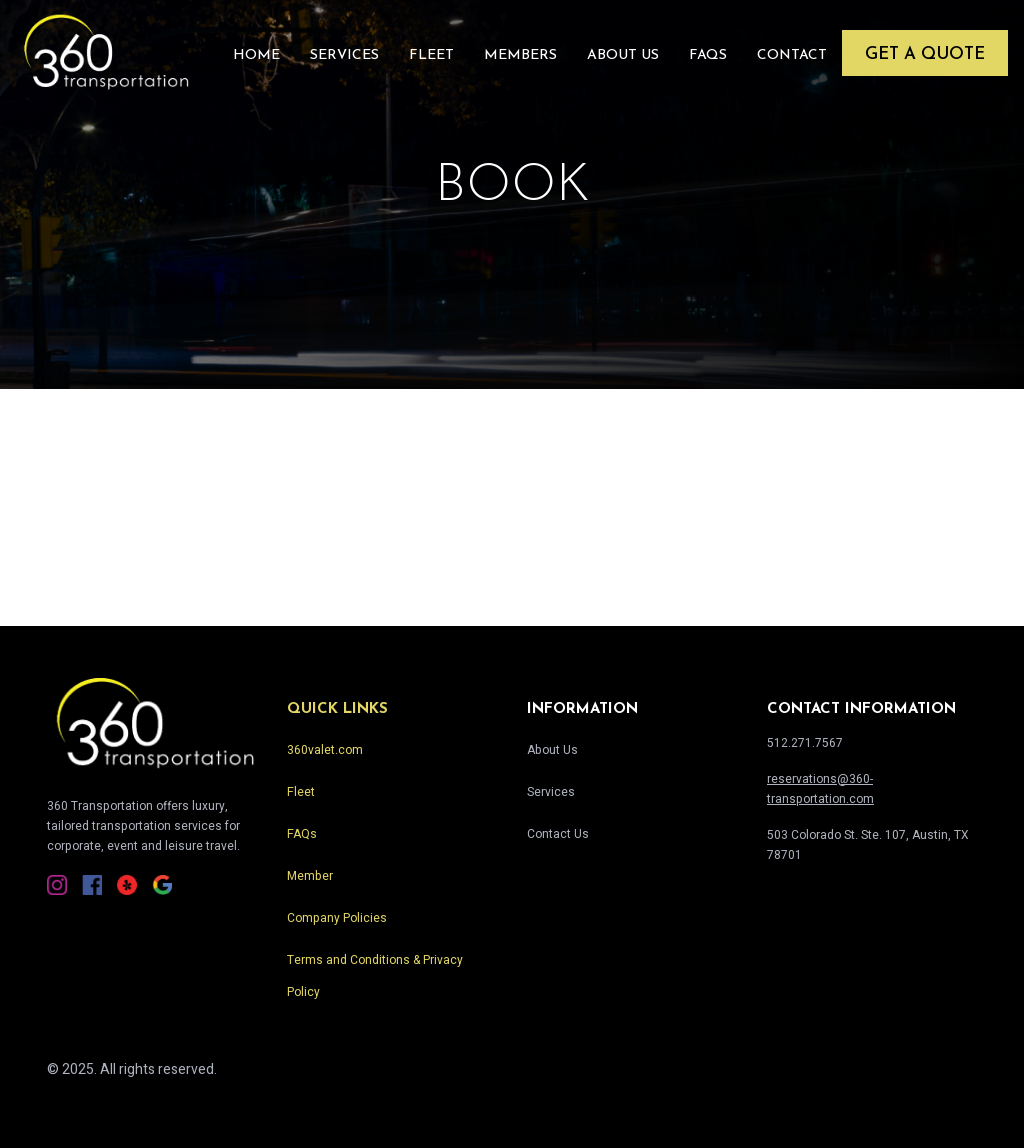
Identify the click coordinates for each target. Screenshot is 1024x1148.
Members (520, 55)
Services (344, 55)
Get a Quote (925, 54)
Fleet (431, 55)
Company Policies (337, 918)
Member (310, 876)
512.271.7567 (805, 743)
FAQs (708, 55)
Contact (792, 55)
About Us (623, 55)
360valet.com (325, 750)
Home (256, 55)
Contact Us (558, 834)
